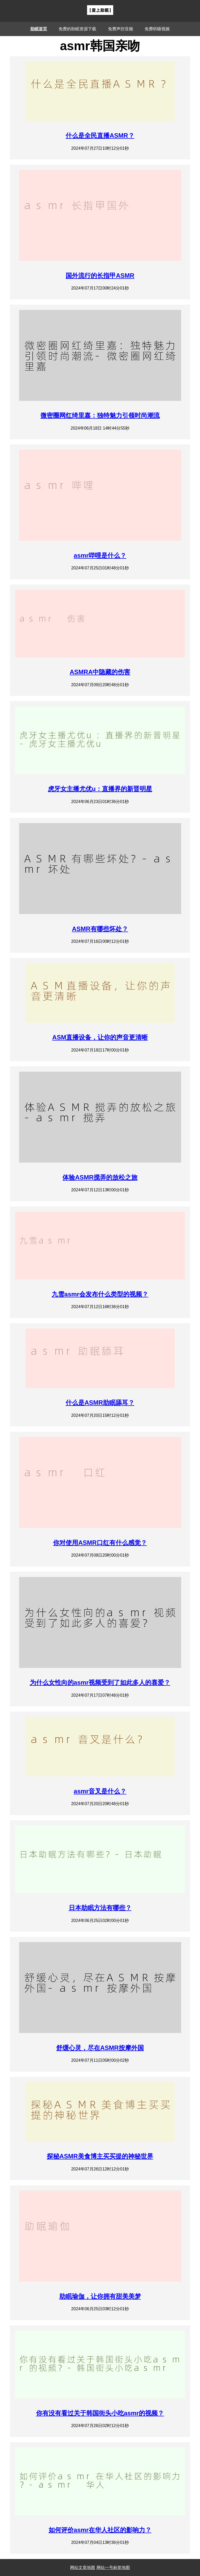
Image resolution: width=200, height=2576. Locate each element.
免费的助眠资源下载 (77, 29)
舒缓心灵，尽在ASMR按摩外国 (100, 2047)
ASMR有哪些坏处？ (100, 928)
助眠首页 (38, 29)
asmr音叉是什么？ (100, 1791)
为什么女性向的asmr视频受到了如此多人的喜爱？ (100, 1682)
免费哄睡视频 (157, 29)
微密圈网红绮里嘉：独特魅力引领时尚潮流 (100, 415)
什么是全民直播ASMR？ (100, 135)
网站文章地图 (82, 2567)
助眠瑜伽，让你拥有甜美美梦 (100, 2296)
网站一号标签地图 (113, 2567)
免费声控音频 (120, 29)
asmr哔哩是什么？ (100, 555)
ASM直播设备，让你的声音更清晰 (100, 1037)
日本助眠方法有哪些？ (100, 1907)
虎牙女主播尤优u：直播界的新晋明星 (100, 788)
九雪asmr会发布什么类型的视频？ (100, 1294)
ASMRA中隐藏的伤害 (100, 671)
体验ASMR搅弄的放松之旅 (100, 1177)
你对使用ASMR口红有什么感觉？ (100, 1542)
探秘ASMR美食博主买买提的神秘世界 (100, 2156)
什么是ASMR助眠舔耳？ (100, 1402)
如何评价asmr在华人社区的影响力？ (100, 2529)
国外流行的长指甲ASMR (100, 275)
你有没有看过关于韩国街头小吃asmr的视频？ (100, 2413)
